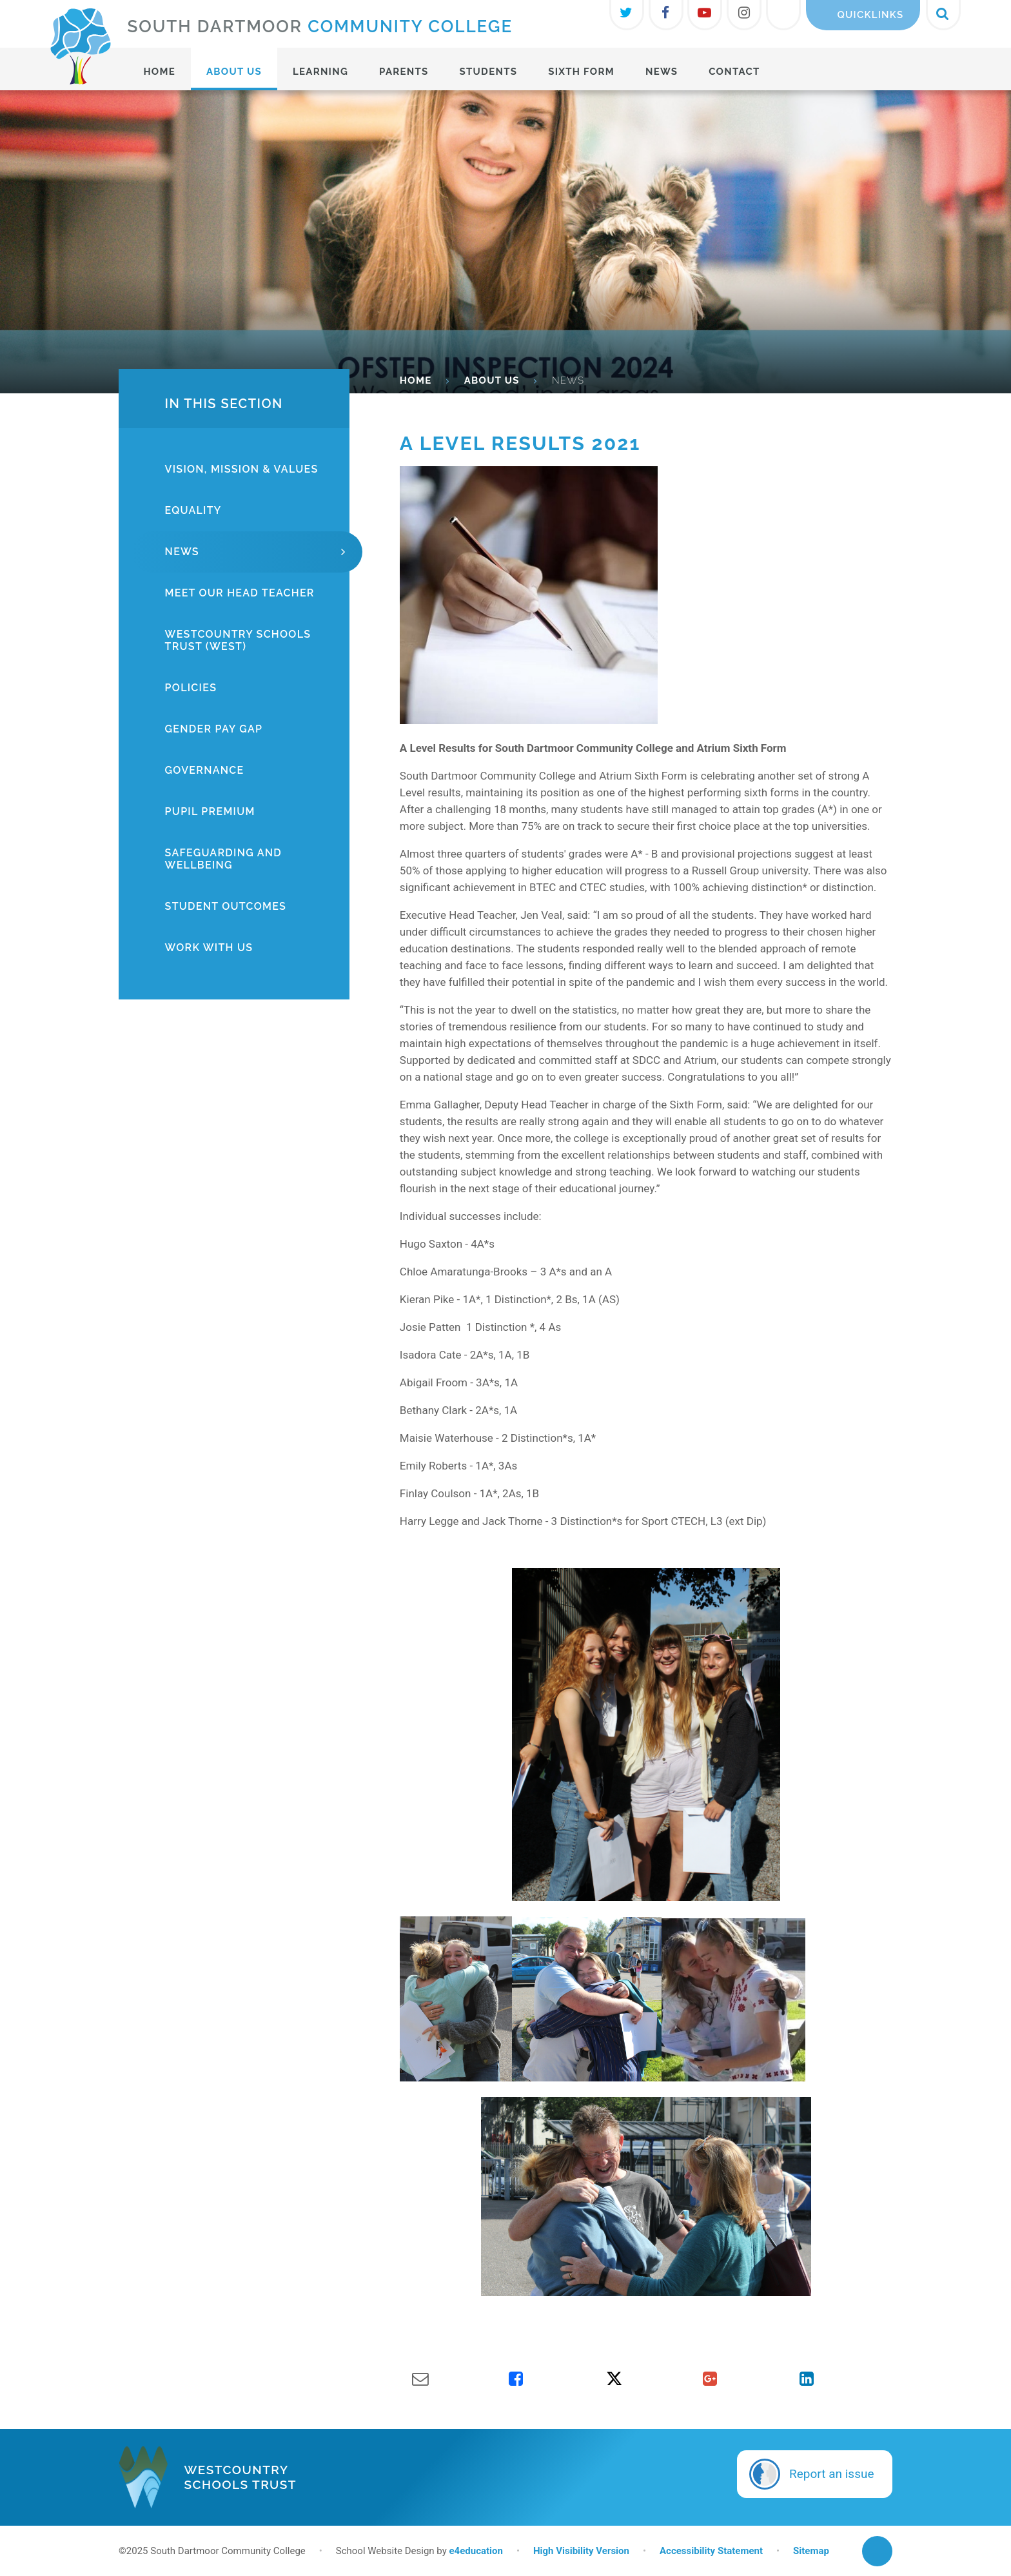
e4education (475, 2551)
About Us (492, 380)
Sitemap (811, 2551)
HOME (416, 380)
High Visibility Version (581, 2551)
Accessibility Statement (711, 2551)
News (568, 380)
